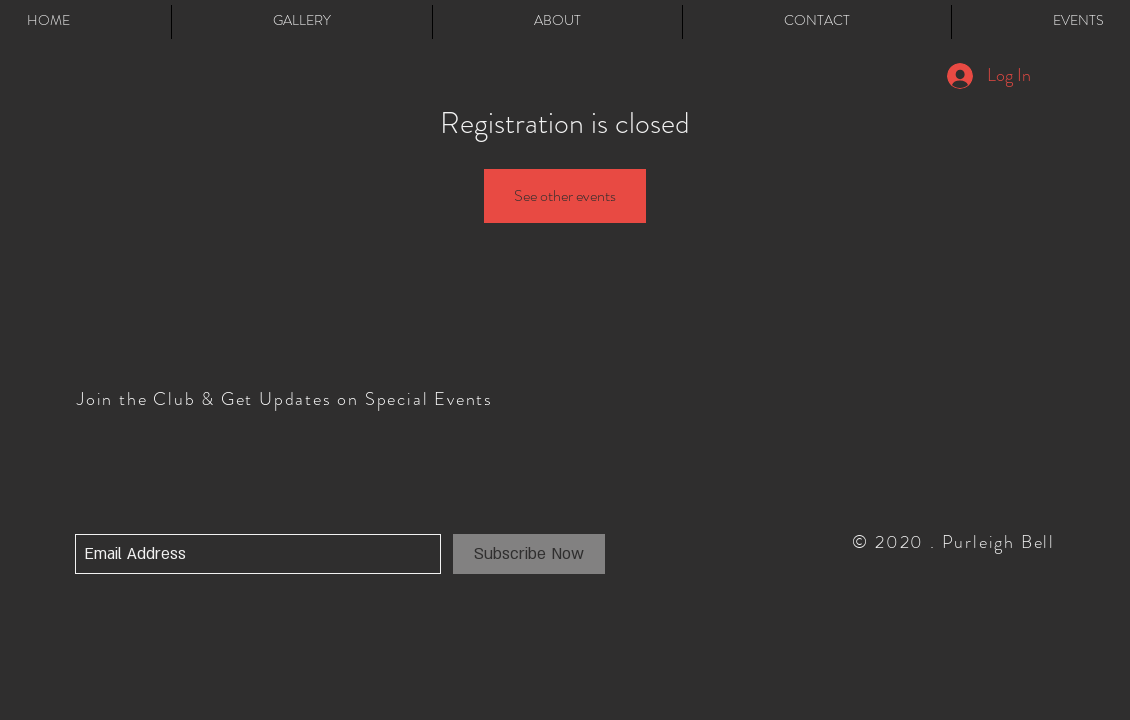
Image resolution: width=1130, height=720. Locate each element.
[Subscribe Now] (529, 554)
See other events (565, 195)
